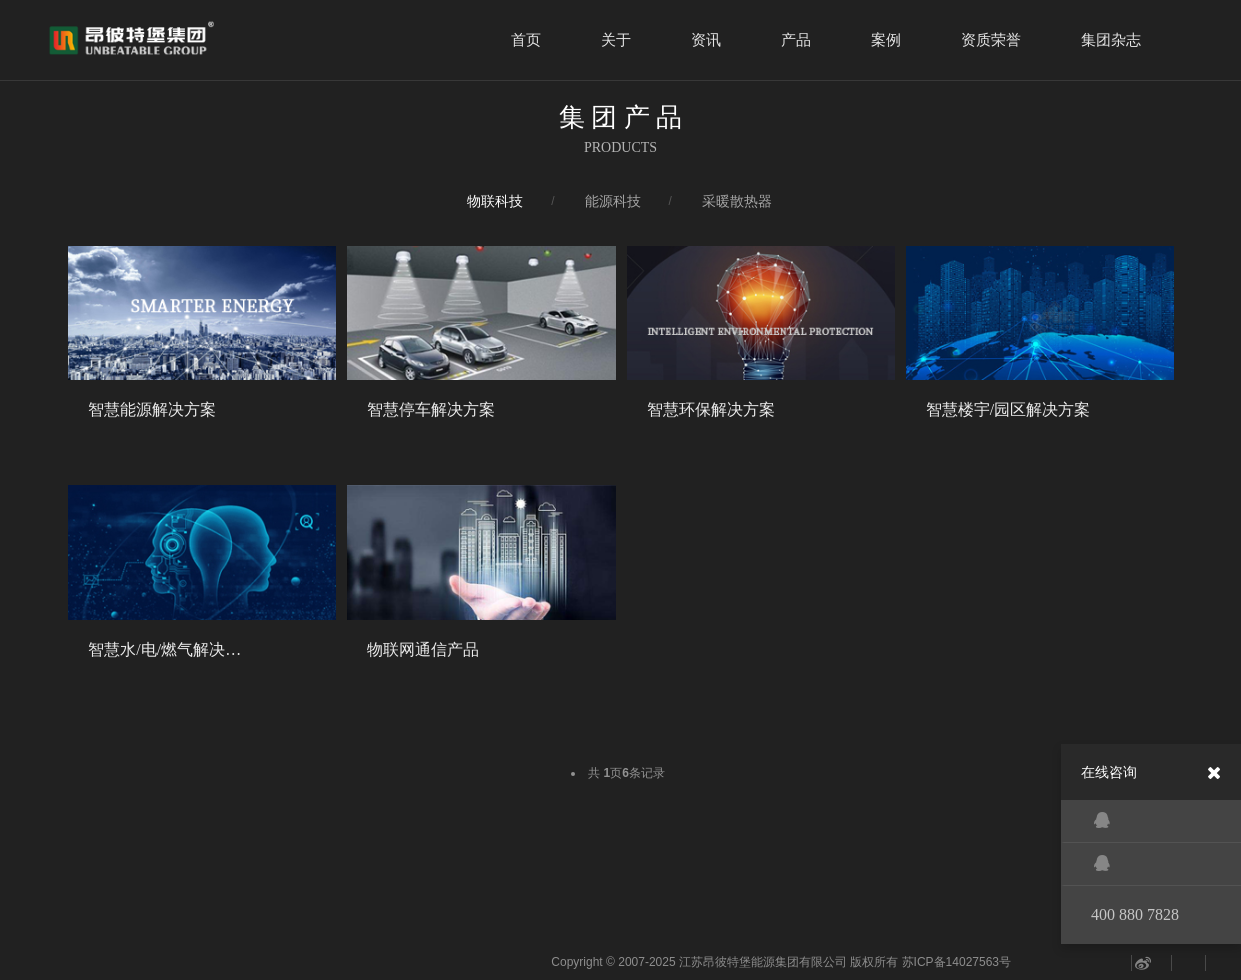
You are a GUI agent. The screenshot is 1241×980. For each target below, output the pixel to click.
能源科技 (613, 201)
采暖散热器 (737, 201)
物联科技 (495, 201)
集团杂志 (1111, 39)
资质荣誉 (991, 39)
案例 (886, 39)
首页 (526, 39)
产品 (796, 39)
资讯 (706, 39)
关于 (616, 39)
